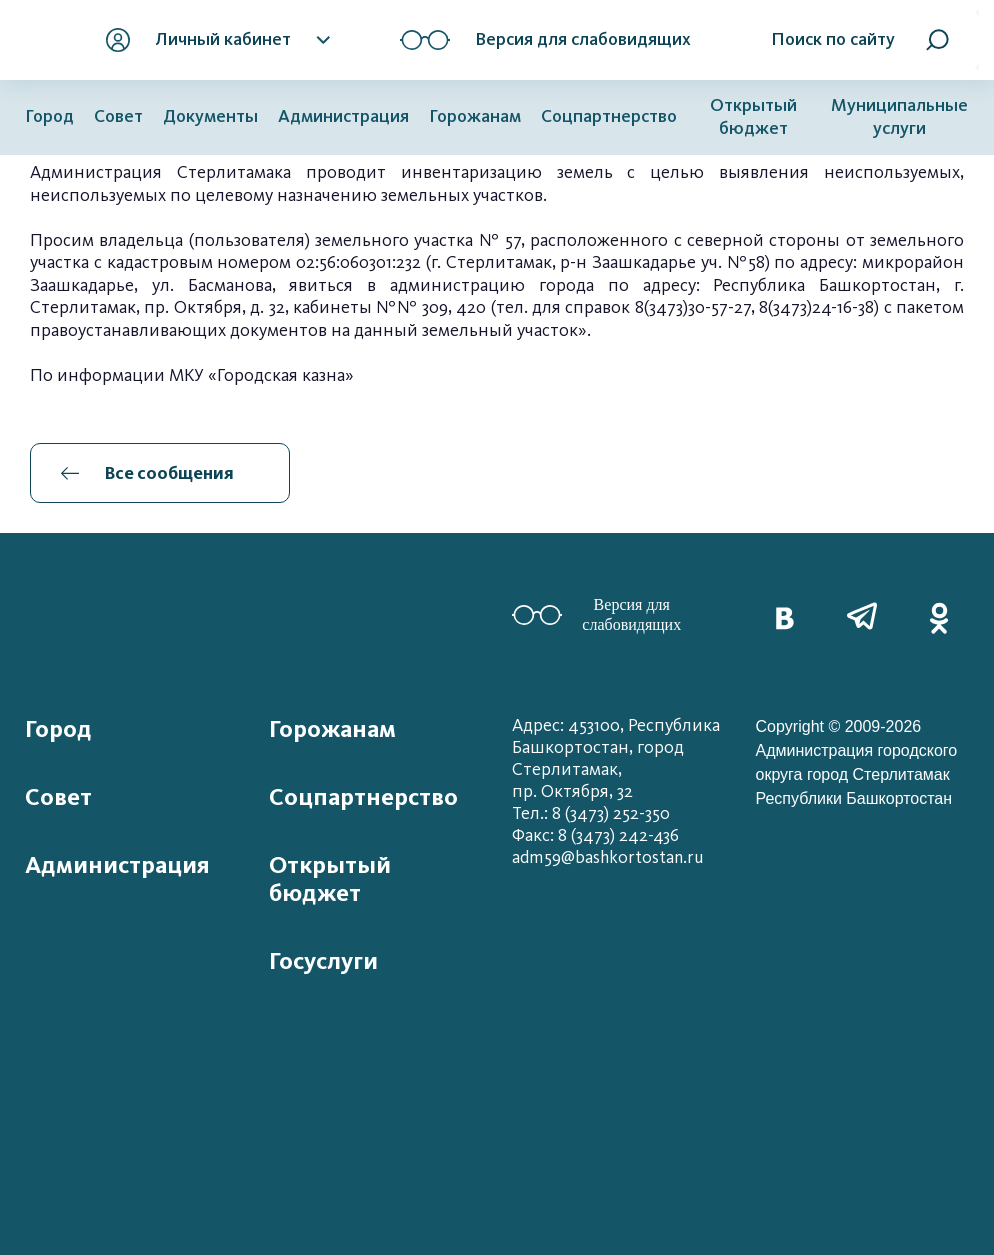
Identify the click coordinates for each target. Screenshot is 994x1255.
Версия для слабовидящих (596, 614)
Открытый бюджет (753, 117)
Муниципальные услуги (899, 117)
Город (49, 116)
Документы (210, 116)
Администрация (343, 116)
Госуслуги (323, 961)
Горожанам (475, 116)
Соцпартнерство (609, 116)
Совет (118, 116)
